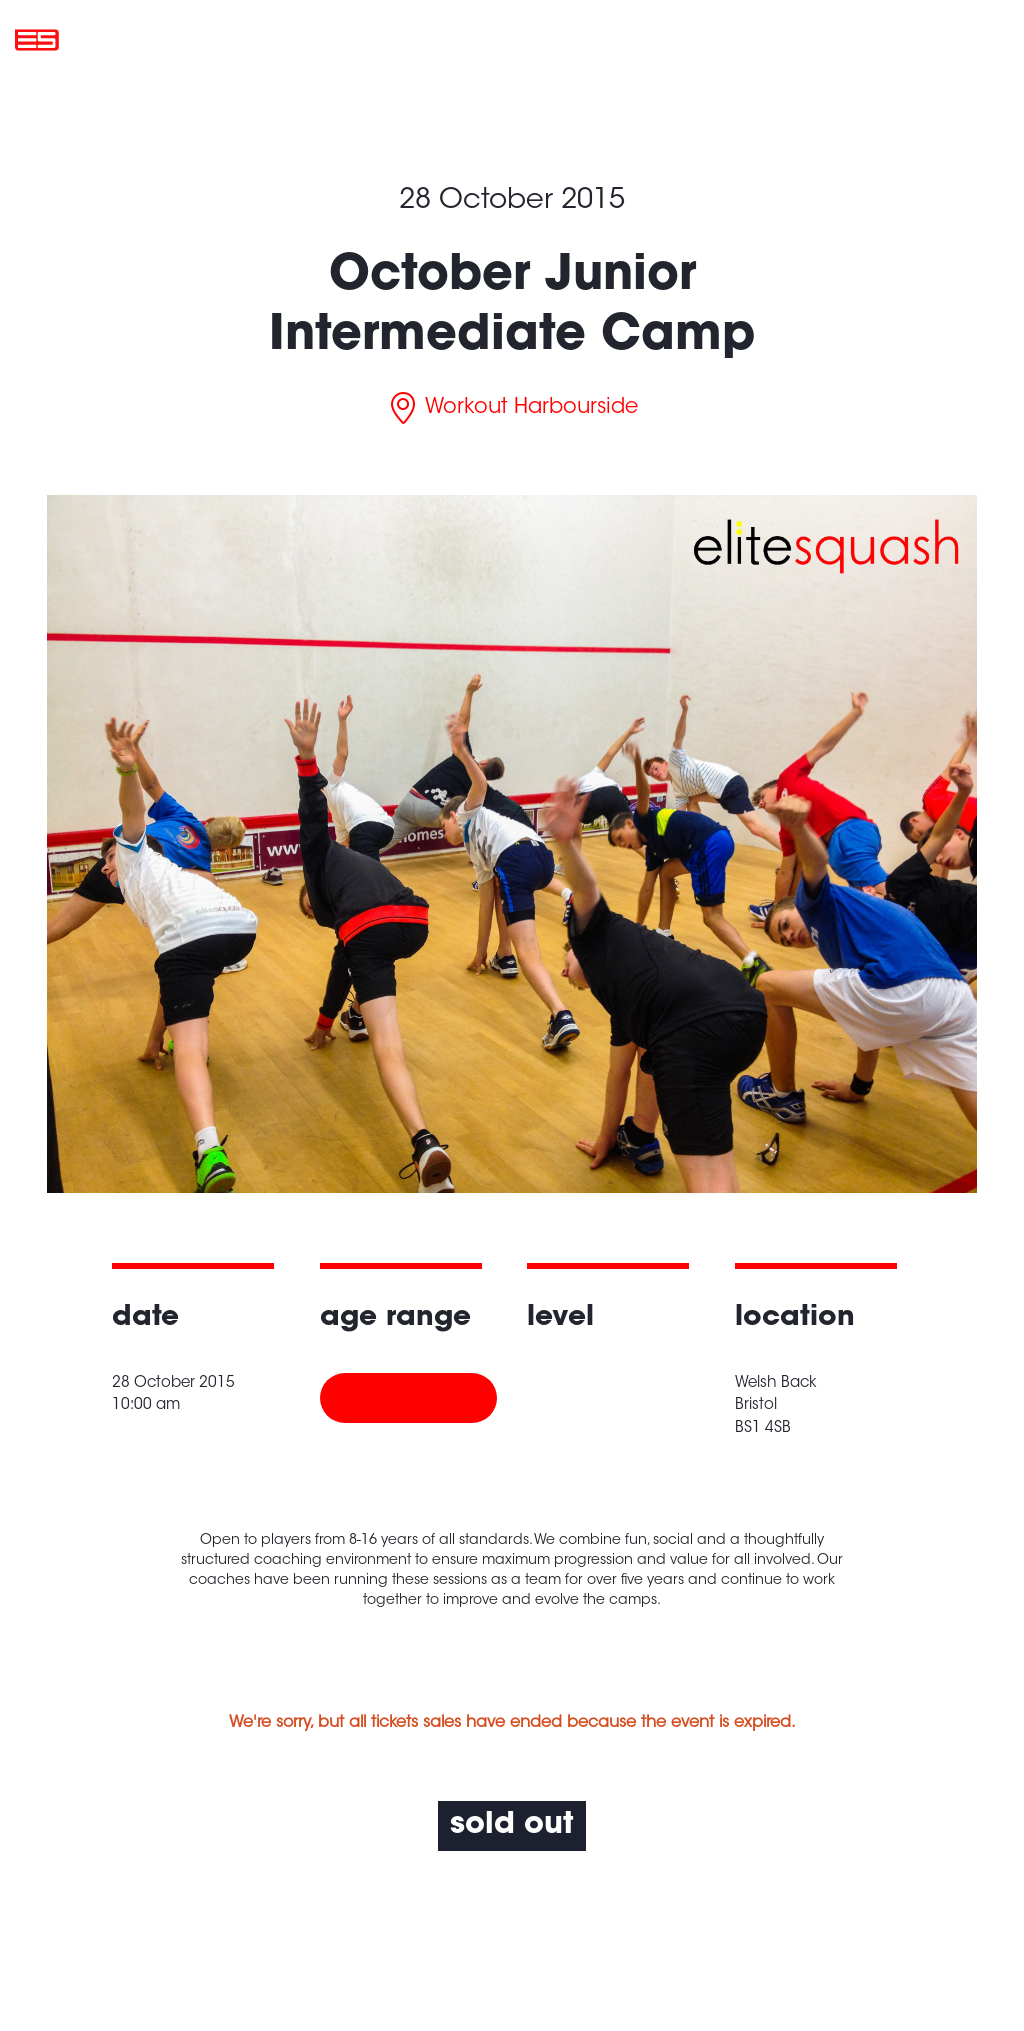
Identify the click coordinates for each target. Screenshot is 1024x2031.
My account (881, 39)
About (634, 39)
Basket (978, 39)
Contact (779, 39)
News (702, 39)
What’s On (449, 39)
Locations (549, 39)
